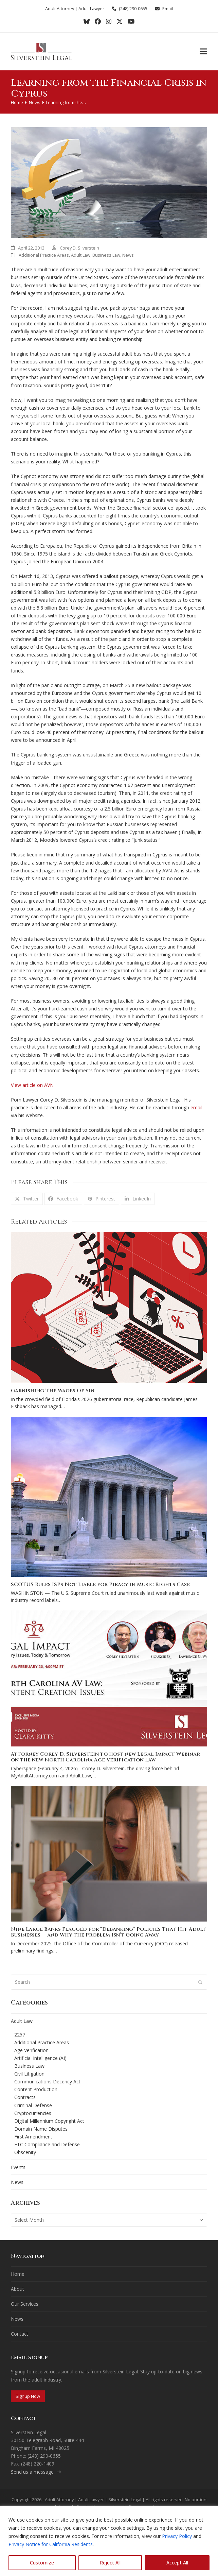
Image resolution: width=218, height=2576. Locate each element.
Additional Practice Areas (44, 255)
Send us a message (36, 2472)
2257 (19, 2034)
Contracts (25, 2097)
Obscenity (25, 2152)
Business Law (106, 255)
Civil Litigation (29, 2073)
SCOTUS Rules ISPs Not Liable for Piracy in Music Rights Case (100, 1584)
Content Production (35, 2089)
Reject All (110, 2562)
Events (18, 2167)
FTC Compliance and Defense (47, 2144)
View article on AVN (32, 1085)
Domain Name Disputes (41, 2129)
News (128, 255)
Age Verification (31, 2050)
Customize (42, 2562)
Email (167, 8)
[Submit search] (200, 1982)
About (17, 2289)
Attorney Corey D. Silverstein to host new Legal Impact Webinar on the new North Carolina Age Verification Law (105, 1757)
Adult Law (80, 255)
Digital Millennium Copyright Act (49, 2121)
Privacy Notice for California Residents (50, 2544)
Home (17, 2274)
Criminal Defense (33, 2105)
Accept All (177, 2562)
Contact (19, 2334)
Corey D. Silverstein (79, 248)
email (196, 1107)
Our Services (24, 2304)
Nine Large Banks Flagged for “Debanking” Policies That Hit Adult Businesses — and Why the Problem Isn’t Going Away (108, 1932)
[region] (109, 2541)
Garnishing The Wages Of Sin (52, 1390)
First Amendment (33, 2136)
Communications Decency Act (47, 2081)
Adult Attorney (59, 8)
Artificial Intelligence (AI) (40, 2058)
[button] (203, 51)
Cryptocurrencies (32, 2113)
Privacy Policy (177, 2536)
